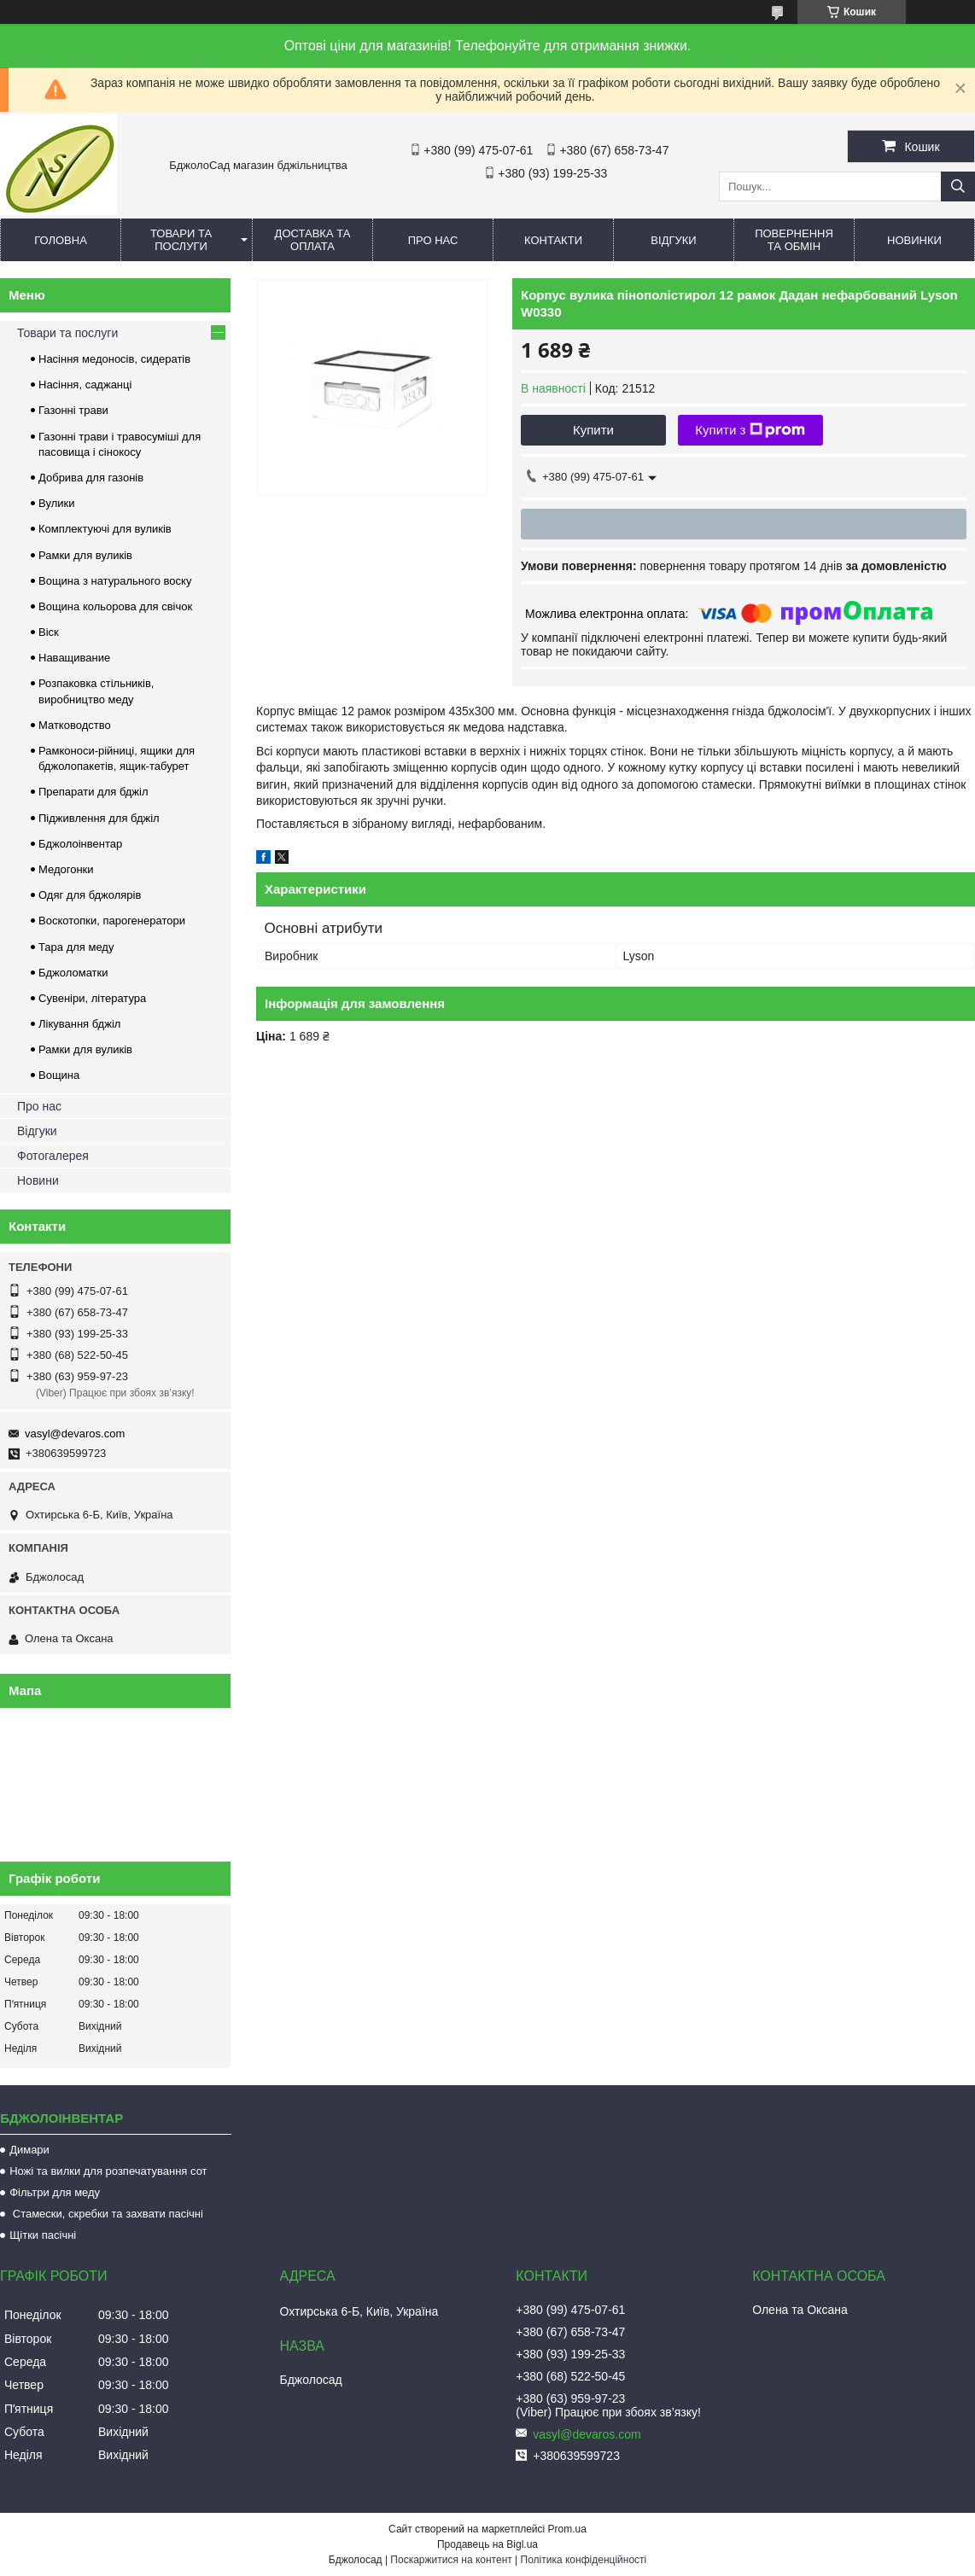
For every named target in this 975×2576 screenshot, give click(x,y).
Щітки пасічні (42, 2235)
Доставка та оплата (313, 240)
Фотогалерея (53, 1156)
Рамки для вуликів (85, 555)
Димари (29, 2149)
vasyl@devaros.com (75, 1433)
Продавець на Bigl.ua (487, 2544)
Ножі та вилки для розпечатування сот (108, 2171)
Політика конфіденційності (584, 2560)
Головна (60, 240)
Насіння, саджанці (84, 384)
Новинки (914, 240)
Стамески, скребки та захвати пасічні (106, 2213)
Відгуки (673, 240)
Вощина (58, 1075)
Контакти (553, 240)
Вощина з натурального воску (114, 580)
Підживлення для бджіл (99, 818)
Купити (593, 430)
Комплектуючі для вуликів (105, 528)
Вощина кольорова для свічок (115, 606)
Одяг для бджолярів (89, 895)
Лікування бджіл (79, 1023)
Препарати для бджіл (93, 791)
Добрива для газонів (90, 477)
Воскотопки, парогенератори (111, 920)
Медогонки (66, 869)
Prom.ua (567, 2529)
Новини (38, 1180)
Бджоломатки (73, 972)
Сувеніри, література (92, 998)
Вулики (56, 503)
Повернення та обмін (794, 240)
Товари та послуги (181, 240)
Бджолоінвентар (80, 843)
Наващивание (74, 657)
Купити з (750, 430)
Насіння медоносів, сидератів (114, 359)
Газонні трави (73, 410)
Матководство (74, 725)
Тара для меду (76, 947)
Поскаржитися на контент (450, 2560)
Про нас (433, 240)
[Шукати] (958, 186)
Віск (48, 632)
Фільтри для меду (54, 2192)
